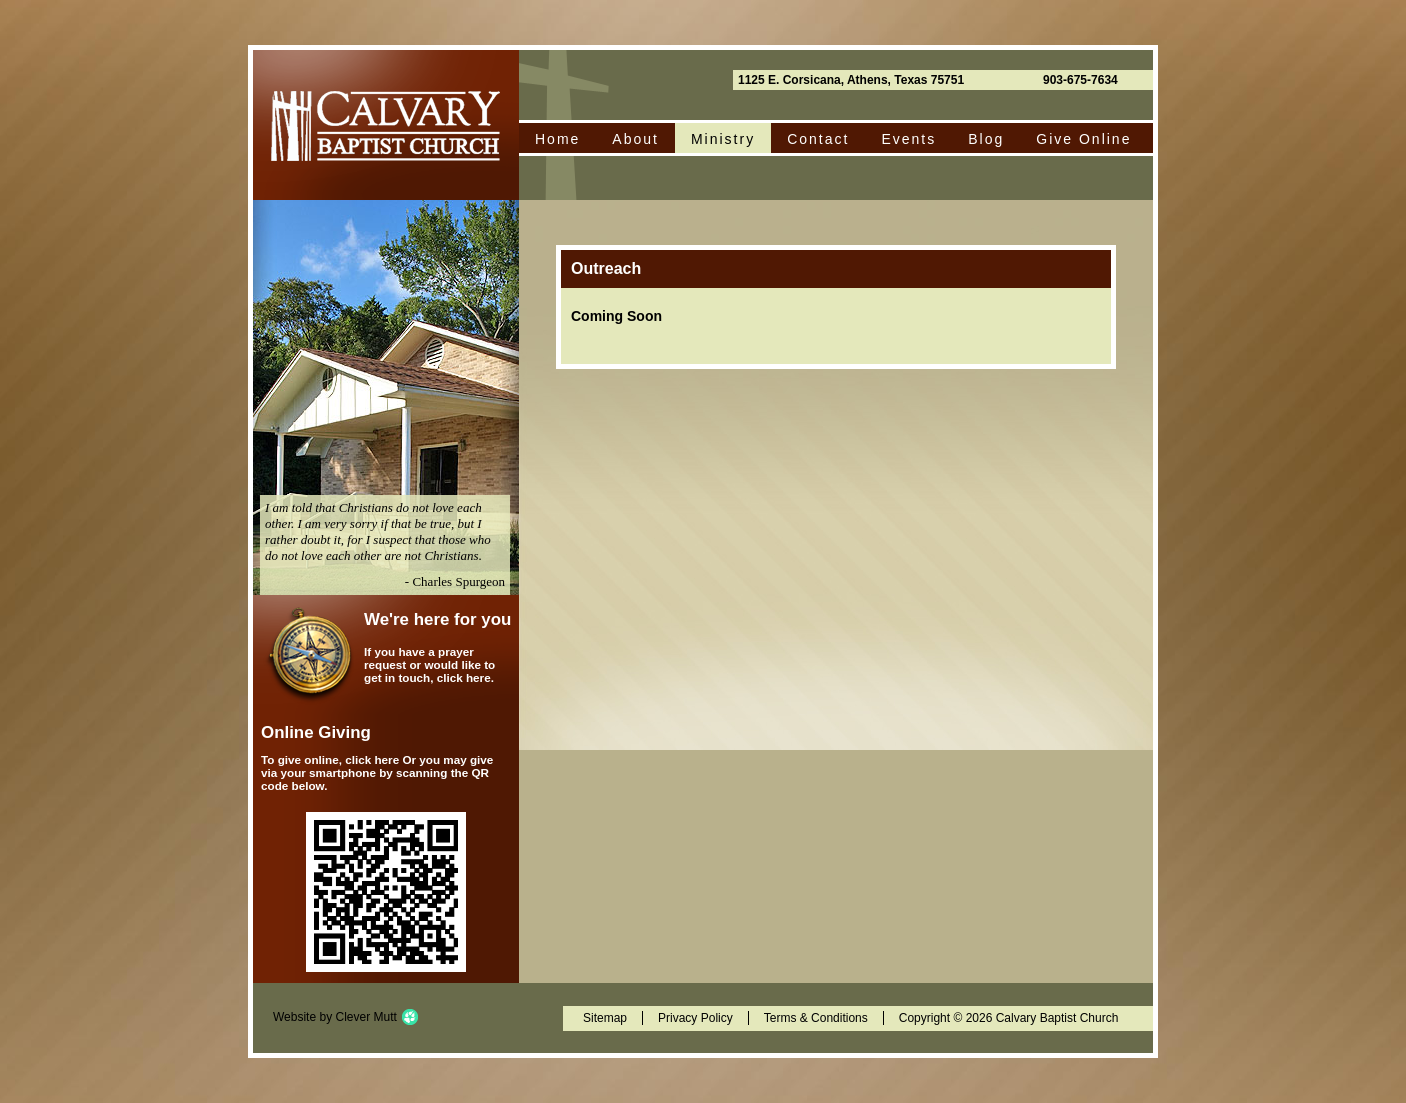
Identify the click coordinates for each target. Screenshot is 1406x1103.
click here (464, 677)
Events (908, 139)
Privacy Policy (695, 1018)
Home (557, 139)
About (635, 139)
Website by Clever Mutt (335, 1017)
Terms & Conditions (816, 1018)
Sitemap (605, 1018)
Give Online (1083, 139)
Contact (818, 139)
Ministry (723, 139)
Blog (986, 139)
